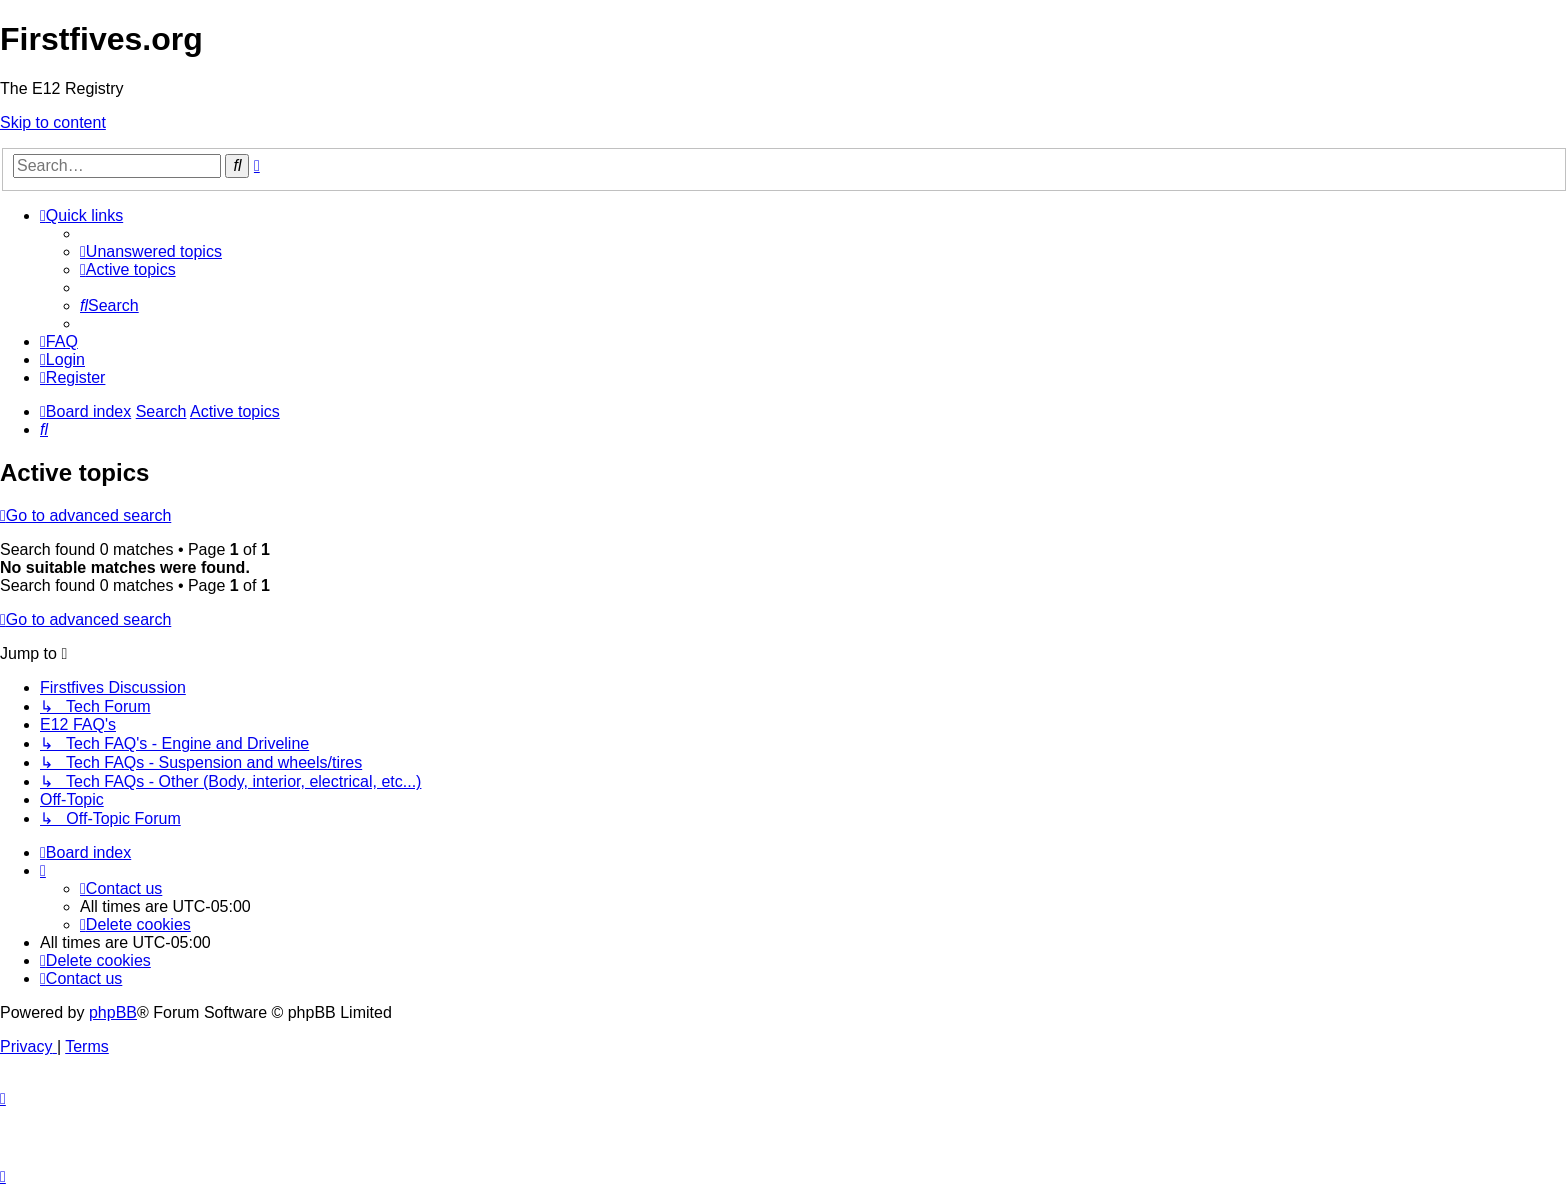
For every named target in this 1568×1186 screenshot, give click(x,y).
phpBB (113, 1012)
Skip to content (53, 122)
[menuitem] (151, 251)
